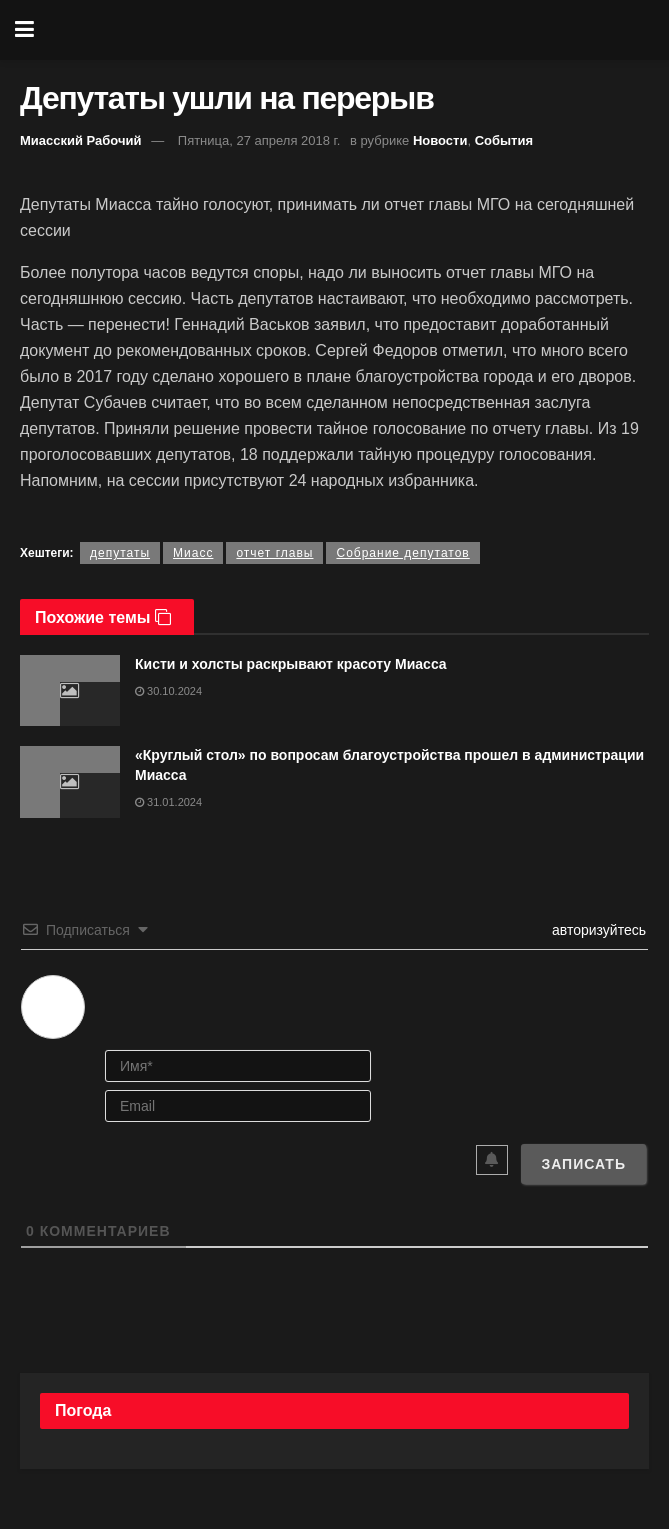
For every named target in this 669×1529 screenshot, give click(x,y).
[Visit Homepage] (349, 30)
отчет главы (274, 553)
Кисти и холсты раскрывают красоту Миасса (291, 664)
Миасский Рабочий (81, 140)
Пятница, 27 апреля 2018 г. (259, 140)
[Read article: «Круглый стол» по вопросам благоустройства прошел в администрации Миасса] (70, 782)
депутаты (120, 553)
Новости (440, 140)
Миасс (193, 553)
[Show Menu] (24, 30)
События (504, 140)
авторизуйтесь (597, 930)
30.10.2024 (168, 691)
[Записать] (583, 1164)
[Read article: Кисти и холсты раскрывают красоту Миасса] (70, 691)
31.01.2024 (168, 802)
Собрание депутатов (402, 553)
